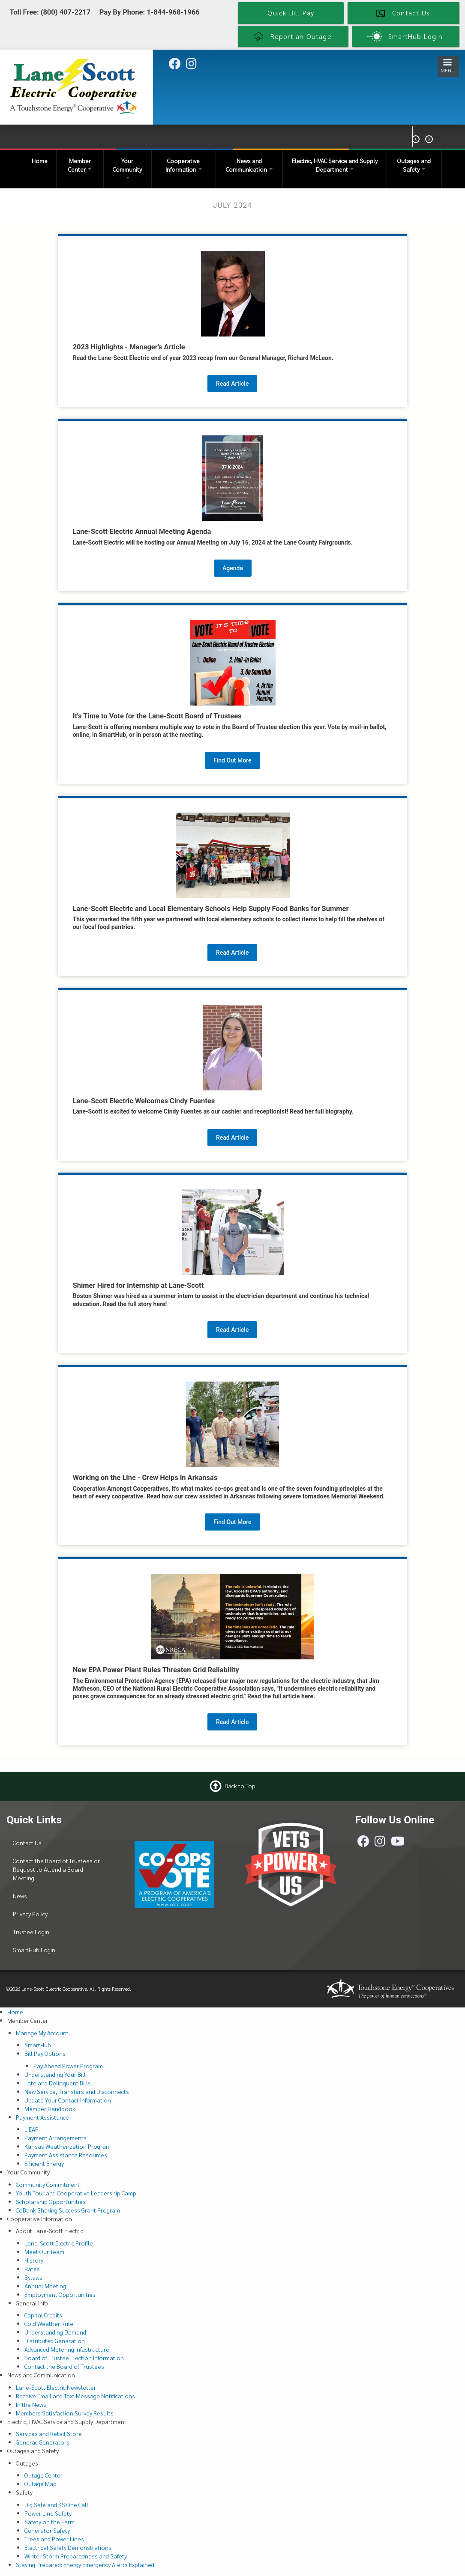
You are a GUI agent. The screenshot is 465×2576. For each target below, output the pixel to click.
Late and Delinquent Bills (57, 2083)
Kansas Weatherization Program (67, 2146)
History (33, 2260)
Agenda (232, 568)
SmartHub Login (34, 1950)
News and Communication (249, 165)
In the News (31, 2404)
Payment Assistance (42, 2117)
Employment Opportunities (60, 2294)
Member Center (79, 165)
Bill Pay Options (45, 2053)
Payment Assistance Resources (65, 2155)
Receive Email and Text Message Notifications (75, 2396)
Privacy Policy (30, 1914)
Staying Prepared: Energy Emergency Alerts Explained (85, 2564)
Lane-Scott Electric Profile (58, 2243)
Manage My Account (42, 2033)
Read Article (232, 383)
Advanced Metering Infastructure (66, 2349)
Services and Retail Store (49, 2433)
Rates (32, 2268)
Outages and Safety (414, 165)
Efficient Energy (44, 2163)
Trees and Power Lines (54, 2539)
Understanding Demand (55, 2332)
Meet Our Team (44, 2251)
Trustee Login (31, 1932)
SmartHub (37, 2045)
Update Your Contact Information (67, 2100)
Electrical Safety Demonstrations (67, 2547)
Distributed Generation (54, 2340)
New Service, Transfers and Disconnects (76, 2091)
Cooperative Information (183, 165)
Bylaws (33, 2277)
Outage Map (40, 2483)
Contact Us (27, 1842)
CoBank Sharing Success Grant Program (68, 2210)
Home (40, 160)
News (20, 1896)
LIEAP (31, 2129)
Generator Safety (47, 2530)
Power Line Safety (48, 2513)
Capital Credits (43, 2315)
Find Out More (232, 760)
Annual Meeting (45, 2286)
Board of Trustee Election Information (74, 2358)
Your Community (127, 168)
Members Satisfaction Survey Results (65, 2413)
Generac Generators (42, 2442)
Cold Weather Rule (48, 2323)
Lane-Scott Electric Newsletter (56, 2387)
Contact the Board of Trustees (64, 2366)
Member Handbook (49, 2108)
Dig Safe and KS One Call (56, 2504)
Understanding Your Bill (55, 2074)
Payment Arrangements (55, 2137)
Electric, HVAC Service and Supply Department (335, 165)
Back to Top (240, 1785)
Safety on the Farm (49, 2521)
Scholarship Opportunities (51, 2201)
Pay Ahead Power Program (68, 2066)
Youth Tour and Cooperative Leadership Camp (76, 2193)
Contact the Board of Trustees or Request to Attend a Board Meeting (56, 1869)
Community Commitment (48, 2184)
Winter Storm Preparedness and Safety (75, 2556)
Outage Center (43, 2475)
